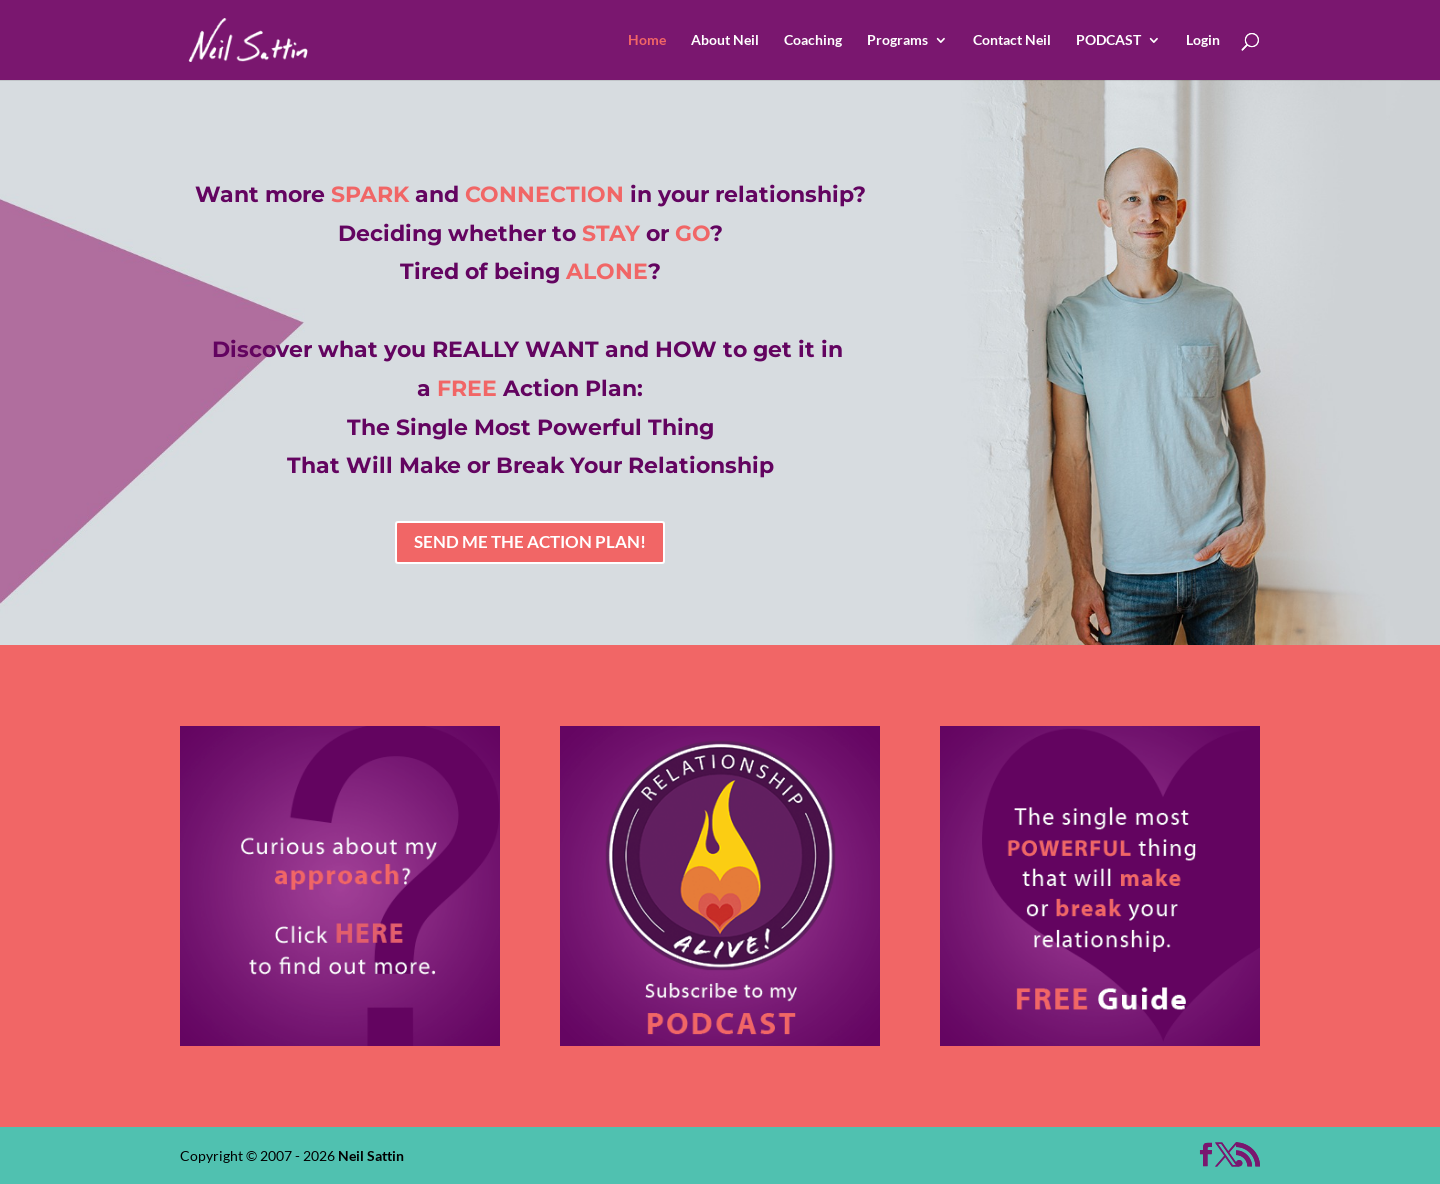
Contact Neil (1012, 40)
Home (647, 40)
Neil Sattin (371, 1155)
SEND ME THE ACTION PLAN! (530, 541)
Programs (897, 40)
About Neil (725, 40)
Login (1203, 40)
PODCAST (1108, 40)
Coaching (813, 40)
